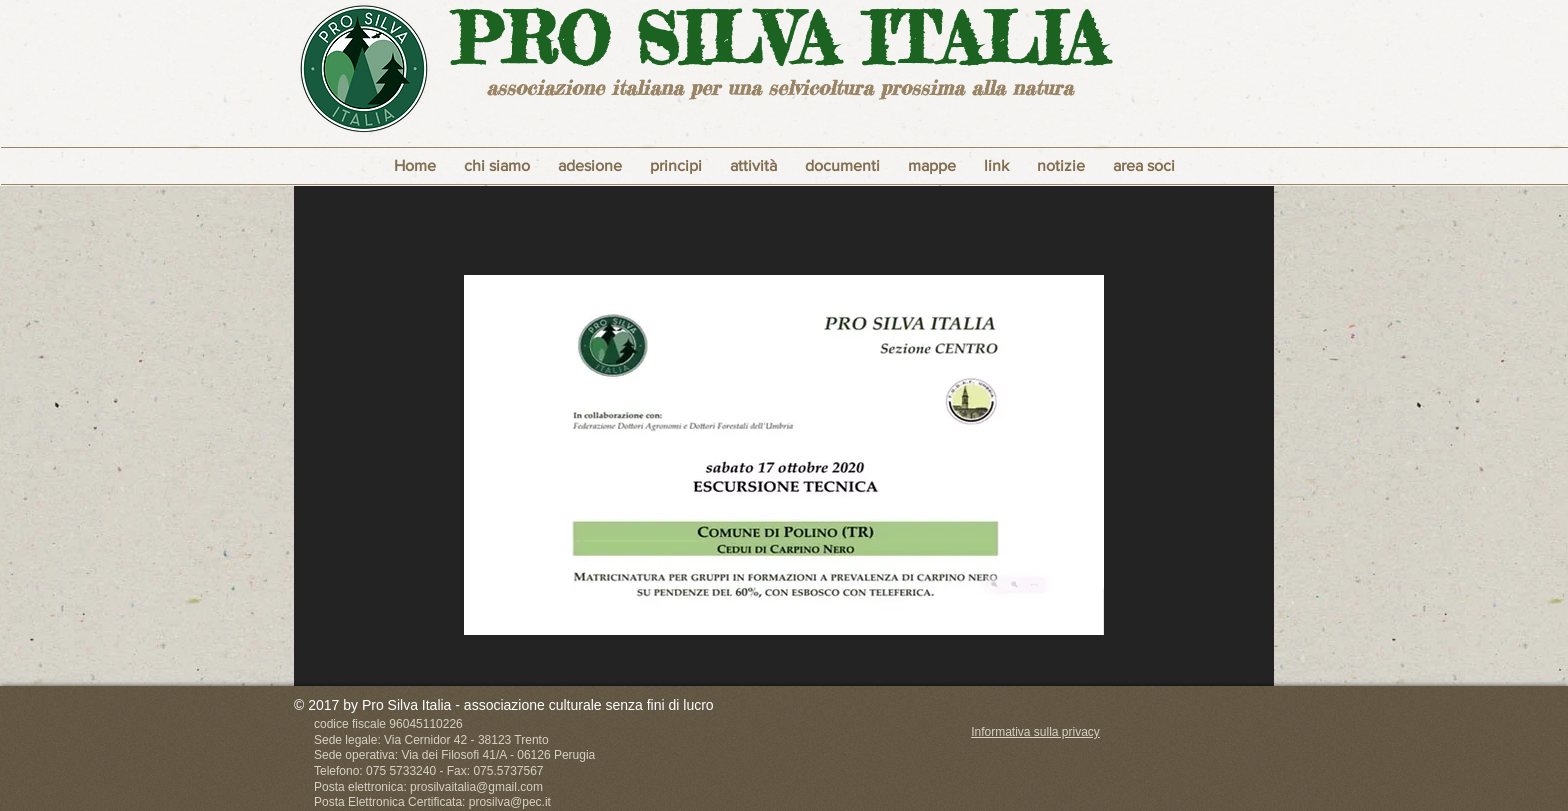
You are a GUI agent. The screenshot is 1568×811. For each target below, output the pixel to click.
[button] (676, 166)
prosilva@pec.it (510, 802)
